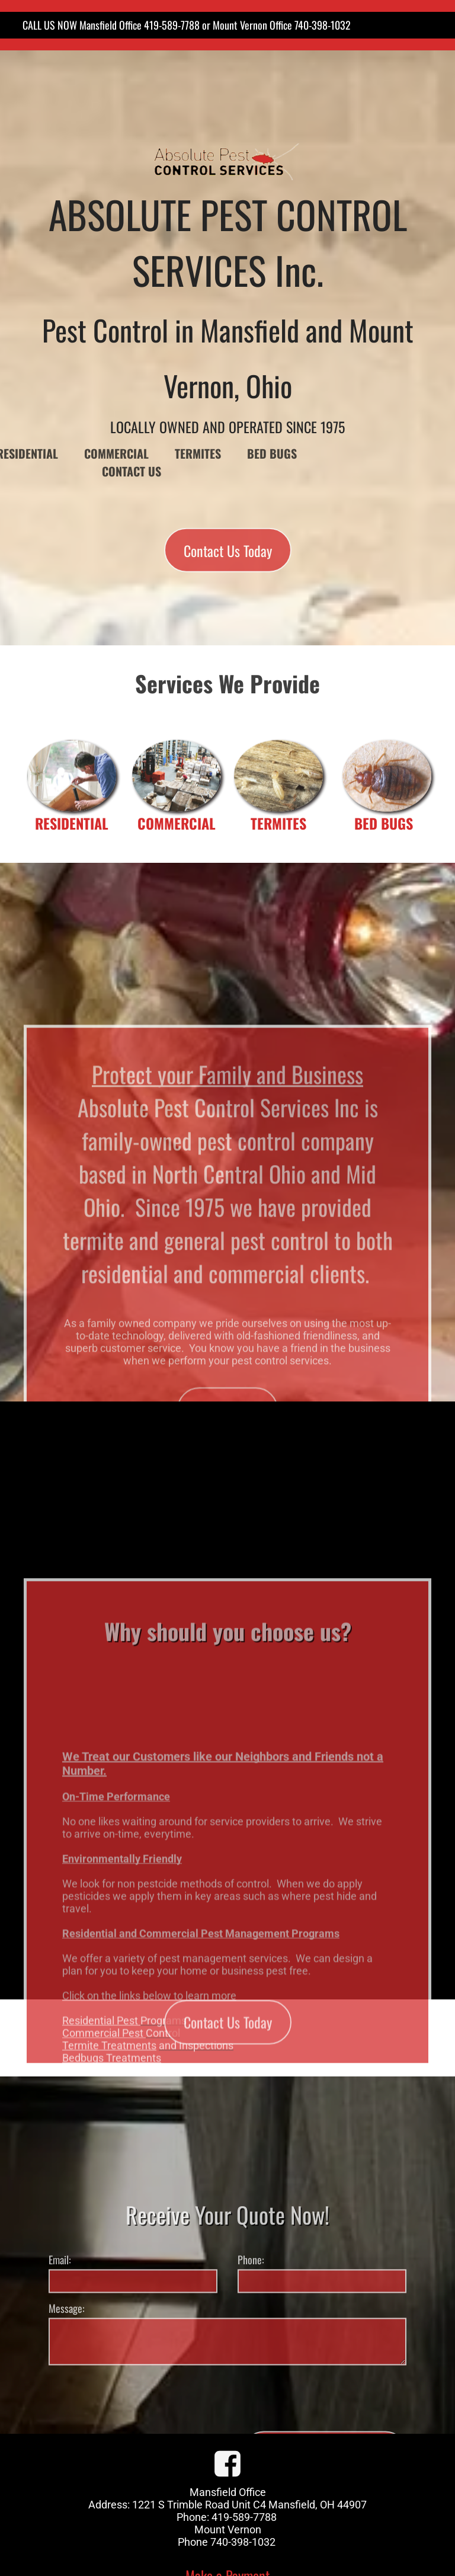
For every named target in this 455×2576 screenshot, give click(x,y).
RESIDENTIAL (71, 823)
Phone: (251, 2349)
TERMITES (278, 823)
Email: (60, 2349)
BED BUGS (383, 823)
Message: (67, 2397)
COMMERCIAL (176, 823)
